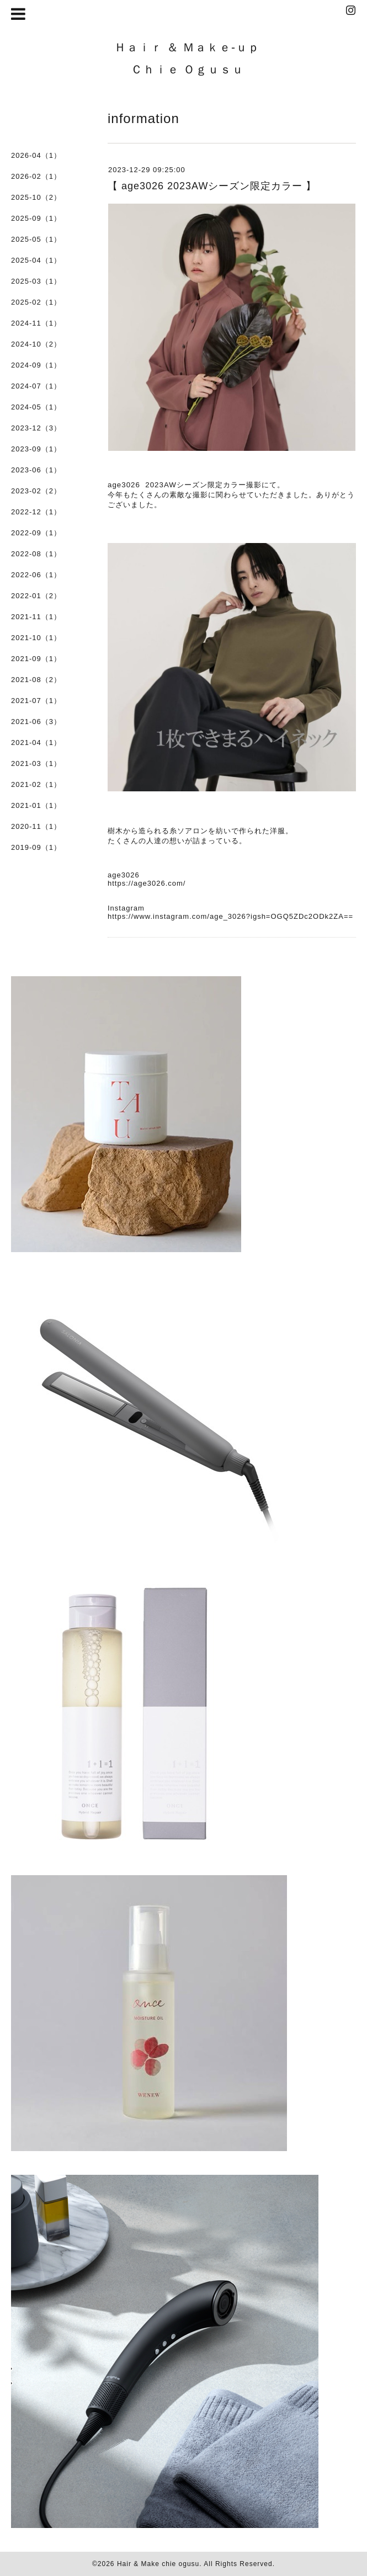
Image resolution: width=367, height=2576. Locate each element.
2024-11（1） (36, 323)
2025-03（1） (36, 281)
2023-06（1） (36, 470)
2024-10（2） (36, 344)
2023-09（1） (36, 449)
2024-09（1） (36, 365)
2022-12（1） (36, 512)
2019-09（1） (36, 847)
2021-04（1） (36, 742)
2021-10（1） (36, 638)
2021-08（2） (36, 679)
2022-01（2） (36, 596)
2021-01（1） (36, 805)
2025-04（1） (36, 260)
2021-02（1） (36, 784)
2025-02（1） (36, 302)
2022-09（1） (36, 533)
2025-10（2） (36, 197)
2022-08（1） (36, 554)
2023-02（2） (36, 491)
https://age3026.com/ (146, 883)
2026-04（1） (36, 155)
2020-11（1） (36, 826)
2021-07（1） (36, 700)
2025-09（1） (36, 218)
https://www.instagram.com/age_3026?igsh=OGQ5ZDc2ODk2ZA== (230, 916)
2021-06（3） (36, 721)
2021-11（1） (36, 617)
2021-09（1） (36, 658)
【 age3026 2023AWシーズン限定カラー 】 (212, 185)
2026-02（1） (36, 176)
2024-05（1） (36, 407)
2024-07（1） (36, 386)
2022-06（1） (36, 575)
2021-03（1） (36, 763)
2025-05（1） (36, 239)
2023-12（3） (36, 428)
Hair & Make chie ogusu (158, 2564)
